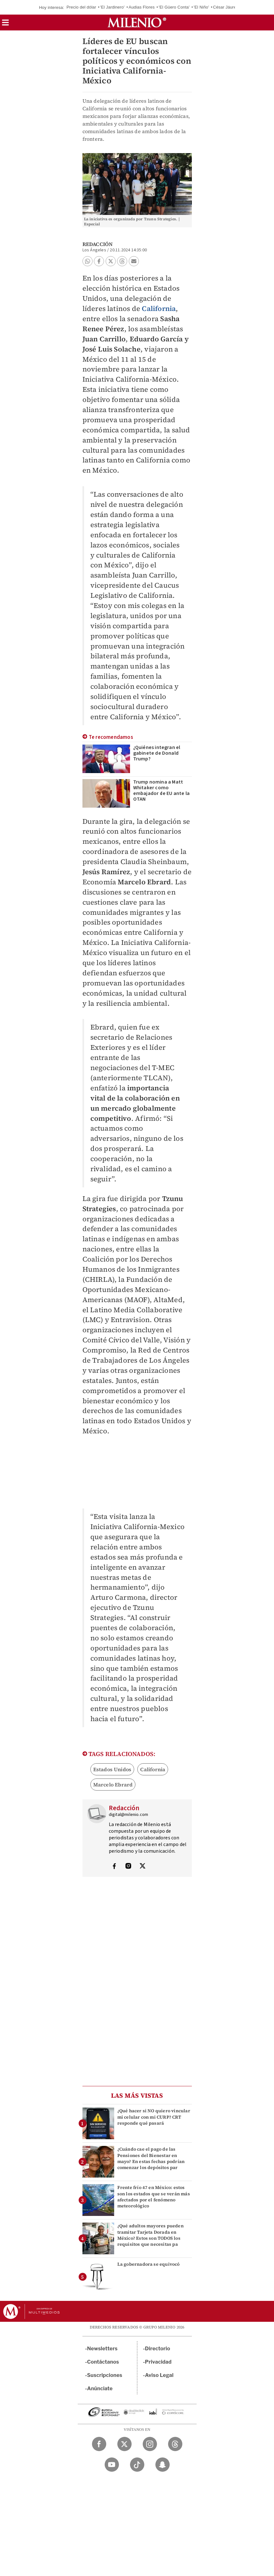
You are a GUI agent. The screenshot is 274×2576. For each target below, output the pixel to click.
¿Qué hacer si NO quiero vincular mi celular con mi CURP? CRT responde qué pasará (153, 2117)
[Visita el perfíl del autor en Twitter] (142, 1866)
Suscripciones (104, 2375)
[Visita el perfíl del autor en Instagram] (128, 1866)
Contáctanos (103, 2362)
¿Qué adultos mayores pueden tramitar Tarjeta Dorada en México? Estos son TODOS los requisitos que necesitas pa (150, 2235)
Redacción (97, 244)
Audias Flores (142, 7)
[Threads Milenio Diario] (175, 2444)
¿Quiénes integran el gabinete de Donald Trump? (156, 753)
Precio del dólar (81, 7)
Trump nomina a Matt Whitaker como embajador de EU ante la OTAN (161, 790)
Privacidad (158, 2362)
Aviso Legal (159, 2375)
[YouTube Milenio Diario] (112, 2464)
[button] (5, 24)
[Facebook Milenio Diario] (99, 2444)
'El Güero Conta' (174, 7)
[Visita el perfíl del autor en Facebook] (114, 1866)
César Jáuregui (227, 7)
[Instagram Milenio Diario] (150, 2444)
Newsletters (102, 2349)
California (159, 308)
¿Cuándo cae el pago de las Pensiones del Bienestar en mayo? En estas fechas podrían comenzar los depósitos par (151, 2158)
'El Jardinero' (112, 7)
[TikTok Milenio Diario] (137, 2464)
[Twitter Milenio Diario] (124, 2444)
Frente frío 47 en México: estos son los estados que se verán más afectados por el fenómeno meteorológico (153, 2196)
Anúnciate (100, 2389)
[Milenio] (137, 22)
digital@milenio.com (128, 1814)
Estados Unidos (112, 1769)
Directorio (157, 2349)
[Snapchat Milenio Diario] (162, 2464)
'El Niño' (201, 7)
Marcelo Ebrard (113, 1784)
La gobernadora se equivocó (148, 2264)
